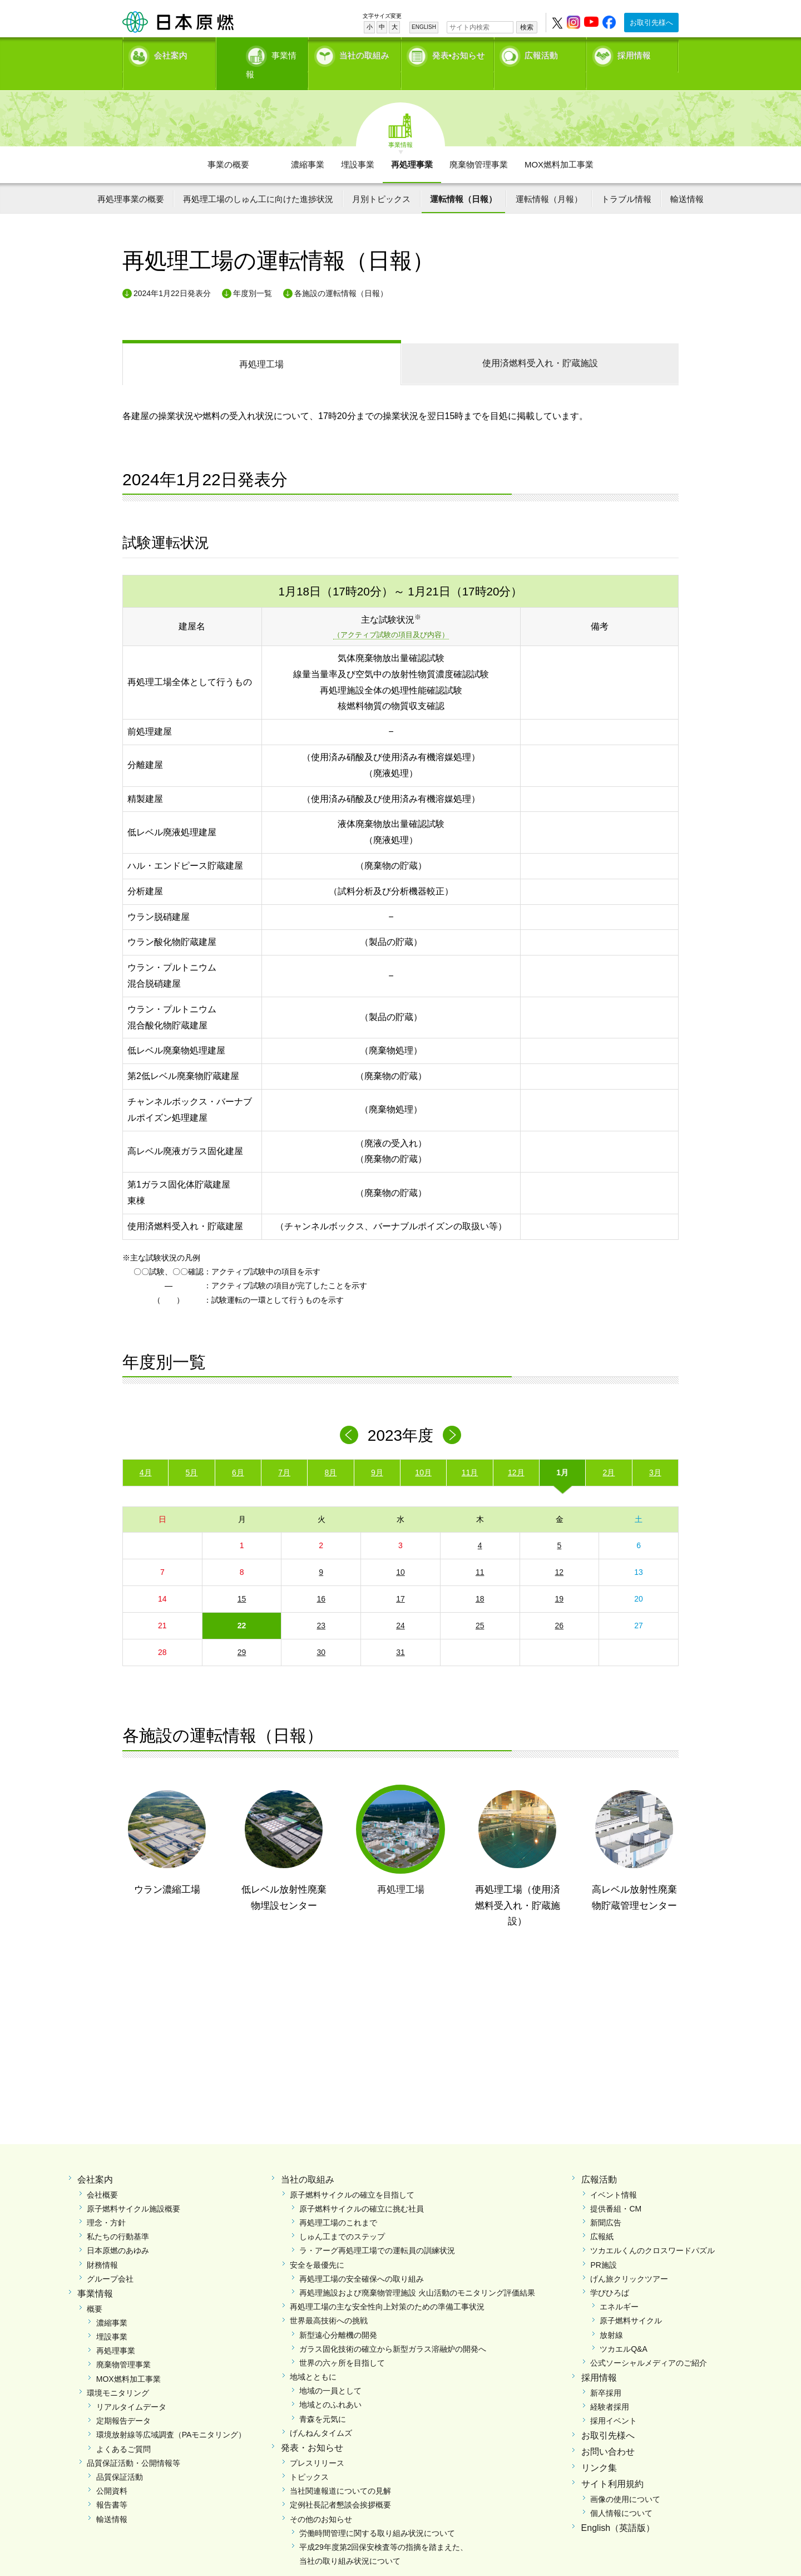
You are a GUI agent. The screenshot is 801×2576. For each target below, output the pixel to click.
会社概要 (102, 2175)
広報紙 (602, 2217)
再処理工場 (261, 345)
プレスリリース (317, 2443)
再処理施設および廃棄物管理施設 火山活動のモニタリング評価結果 (417, 2273)
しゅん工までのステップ (342, 2217)
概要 (94, 2289)
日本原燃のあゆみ (118, 2231)
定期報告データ (123, 2401)
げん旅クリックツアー (629, 2259)
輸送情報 (687, 179)
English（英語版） (618, 2508)
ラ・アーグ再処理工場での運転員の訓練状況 (377, 2231)
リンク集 (599, 2449)
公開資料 (111, 2471)
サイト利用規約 (612, 2464)
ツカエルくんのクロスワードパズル (652, 2231)
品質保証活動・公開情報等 (133, 2443)
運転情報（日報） (463, 179)
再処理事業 (412, 145)
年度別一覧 (252, 273)
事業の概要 (228, 145)
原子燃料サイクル (631, 2301)
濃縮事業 (307, 145)
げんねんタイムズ (321, 2413)
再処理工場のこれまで (338, 2203)
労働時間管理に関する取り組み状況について (377, 2513)
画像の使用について (625, 2479)
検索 (526, 27)
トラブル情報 (626, 179)
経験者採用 (609, 2387)
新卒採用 (605, 2373)
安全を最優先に (317, 2245)
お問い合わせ (608, 2432)
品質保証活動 (119, 2457)
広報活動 (541, 53)
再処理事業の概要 (130, 179)
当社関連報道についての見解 (340, 2471)
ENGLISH (424, 27)
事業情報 (263, 53)
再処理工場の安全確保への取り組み (361, 2259)
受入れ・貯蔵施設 (540, 344)
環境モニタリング (118, 2373)
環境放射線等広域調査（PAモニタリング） (171, 2415)
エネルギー (619, 2287)
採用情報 (634, 53)
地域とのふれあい (330, 2385)
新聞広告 (605, 2203)
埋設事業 (357, 145)
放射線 (611, 2315)
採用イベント (613, 2401)
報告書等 (111, 2485)
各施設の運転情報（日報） (341, 273)
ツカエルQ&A (623, 2329)
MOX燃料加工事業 (559, 145)
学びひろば (609, 2273)
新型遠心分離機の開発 (338, 2315)
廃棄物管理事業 (478, 145)
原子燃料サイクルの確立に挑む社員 (361, 2189)
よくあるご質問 (123, 2429)
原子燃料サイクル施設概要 (133, 2189)
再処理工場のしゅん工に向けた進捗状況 (258, 179)
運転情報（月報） (549, 179)
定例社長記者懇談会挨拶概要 (340, 2485)
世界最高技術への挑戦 (329, 2301)
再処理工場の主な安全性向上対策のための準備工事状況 (387, 2287)
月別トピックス (381, 179)
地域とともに (313, 2357)
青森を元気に (322, 2399)
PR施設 (603, 2245)
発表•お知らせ (458, 53)
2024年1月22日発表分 (172, 273)
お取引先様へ (651, 22)
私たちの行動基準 (118, 2217)
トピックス (309, 2457)
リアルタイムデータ (131, 2387)
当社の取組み (364, 53)
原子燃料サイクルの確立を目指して (352, 2175)
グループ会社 (110, 2259)
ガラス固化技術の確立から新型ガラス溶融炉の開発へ (392, 2329)
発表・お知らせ (312, 2429)
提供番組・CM (615, 2189)
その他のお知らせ (321, 2499)
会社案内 (170, 53)
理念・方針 (106, 2203)
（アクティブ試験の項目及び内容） (391, 616)
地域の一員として (330, 2371)
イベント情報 (613, 2175)
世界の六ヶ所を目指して (342, 2343)
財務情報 (102, 2245)
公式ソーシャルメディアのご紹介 (648, 2343)
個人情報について (621, 2493)
